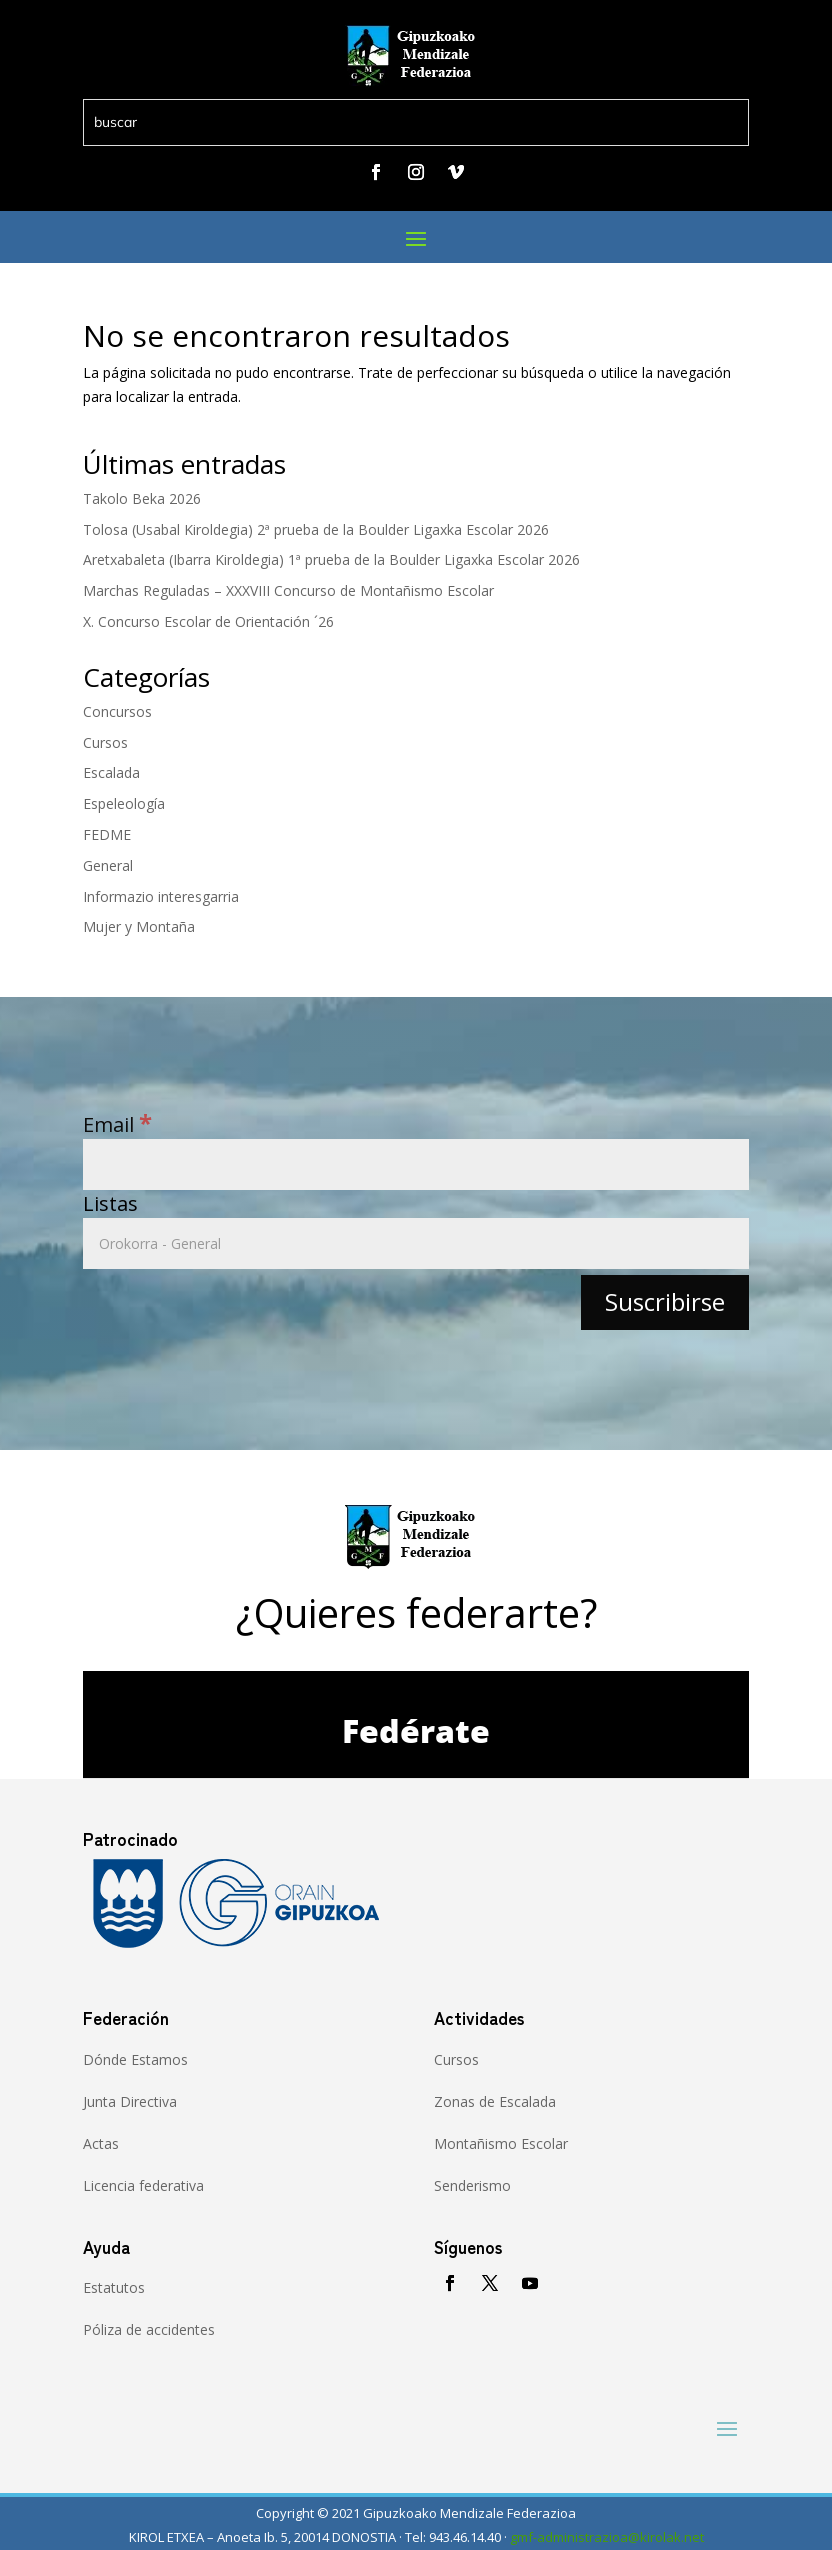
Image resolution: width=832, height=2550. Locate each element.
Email (117, 1124)
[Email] (416, 1164)
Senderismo (472, 2185)
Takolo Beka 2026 (142, 498)
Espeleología (124, 803)
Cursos (105, 742)
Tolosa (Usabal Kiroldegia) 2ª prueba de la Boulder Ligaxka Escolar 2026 (316, 529)
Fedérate (416, 1730)
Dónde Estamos (135, 2059)
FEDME (107, 834)
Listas (110, 1203)
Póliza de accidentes (149, 2329)
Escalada (111, 772)
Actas (101, 2143)
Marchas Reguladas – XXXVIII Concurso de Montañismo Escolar (288, 590)
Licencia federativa (143, 2185)
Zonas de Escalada (495, 2101)
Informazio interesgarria (161, 896)
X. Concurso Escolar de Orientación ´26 (208, 621)
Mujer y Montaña (139, 926)
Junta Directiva (130, 2101)
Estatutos (114, 2287)
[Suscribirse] (665, 1302)
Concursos (117, 711)
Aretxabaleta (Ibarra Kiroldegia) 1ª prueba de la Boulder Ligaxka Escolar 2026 (331, 559)
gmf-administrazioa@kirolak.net (607, 2537)
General (108, 865)
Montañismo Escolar (501, 2143)
